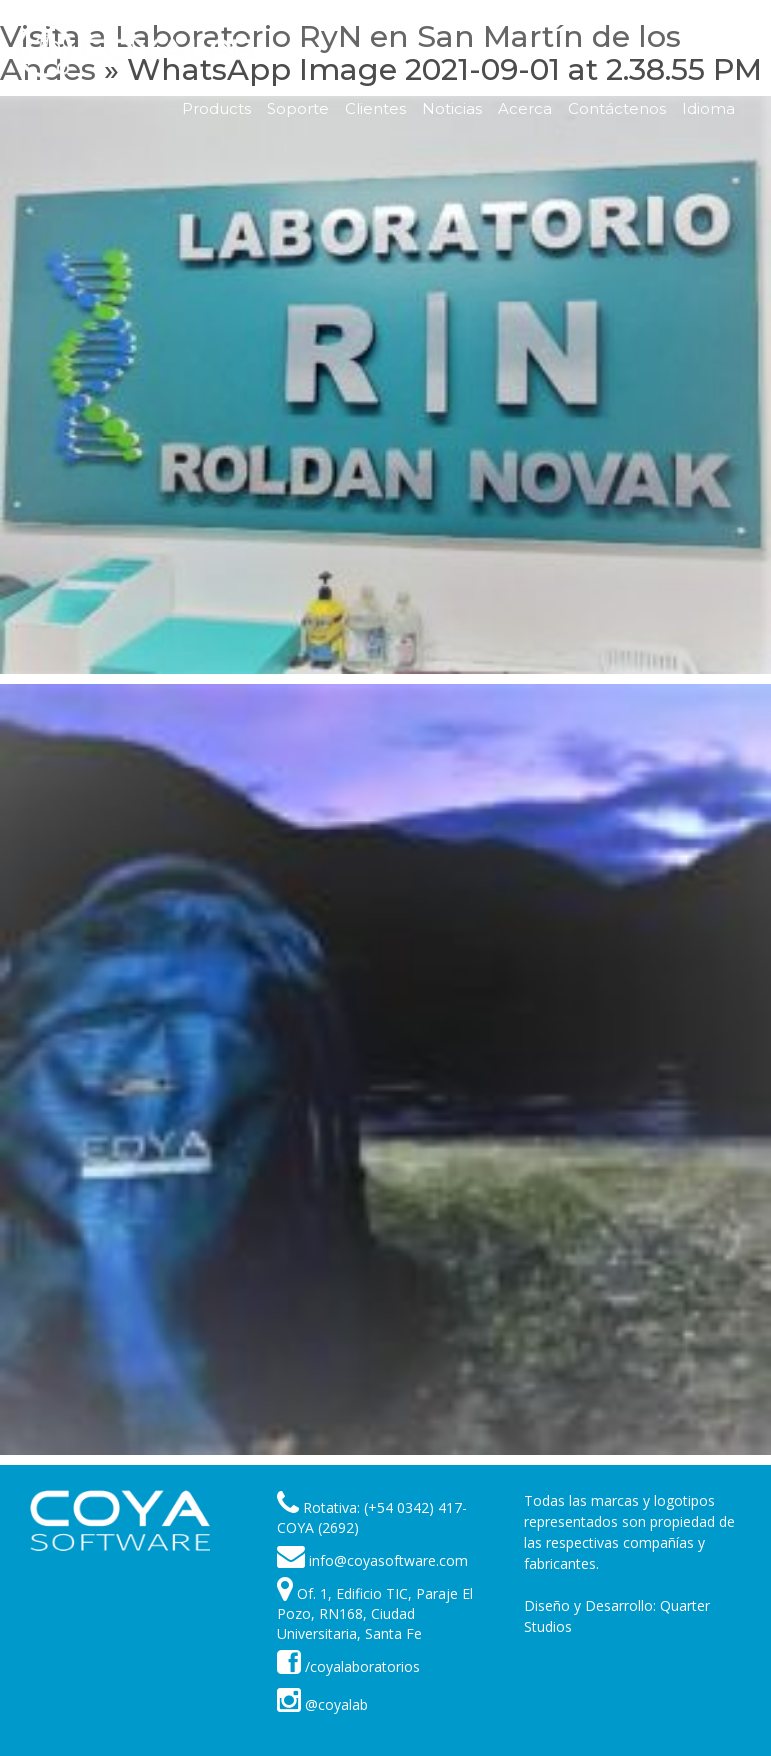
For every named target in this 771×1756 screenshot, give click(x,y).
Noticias (452, 108)
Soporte (298, 108)
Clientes (375, 108)
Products (216, 108)
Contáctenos (617, 108)
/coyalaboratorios (348, 1666)
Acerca (525, 108)
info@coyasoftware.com (388, 1560)
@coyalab (322, 1704)
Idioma (708, 108)
